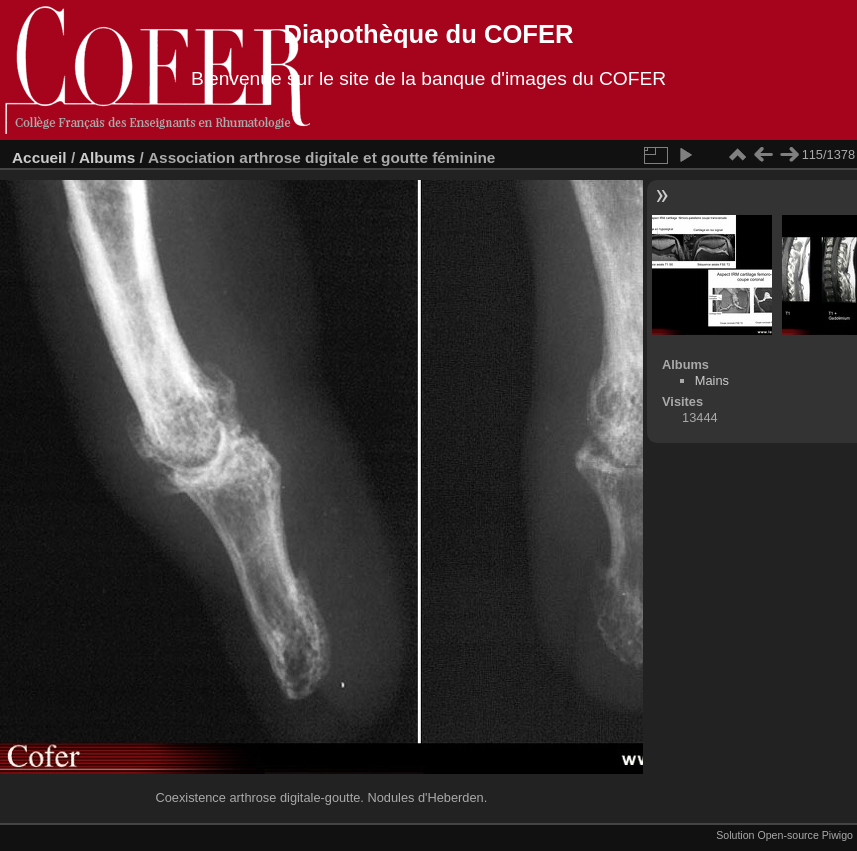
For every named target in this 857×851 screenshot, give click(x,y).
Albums (107, 157)
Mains (712, 380)
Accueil (39, 157)
